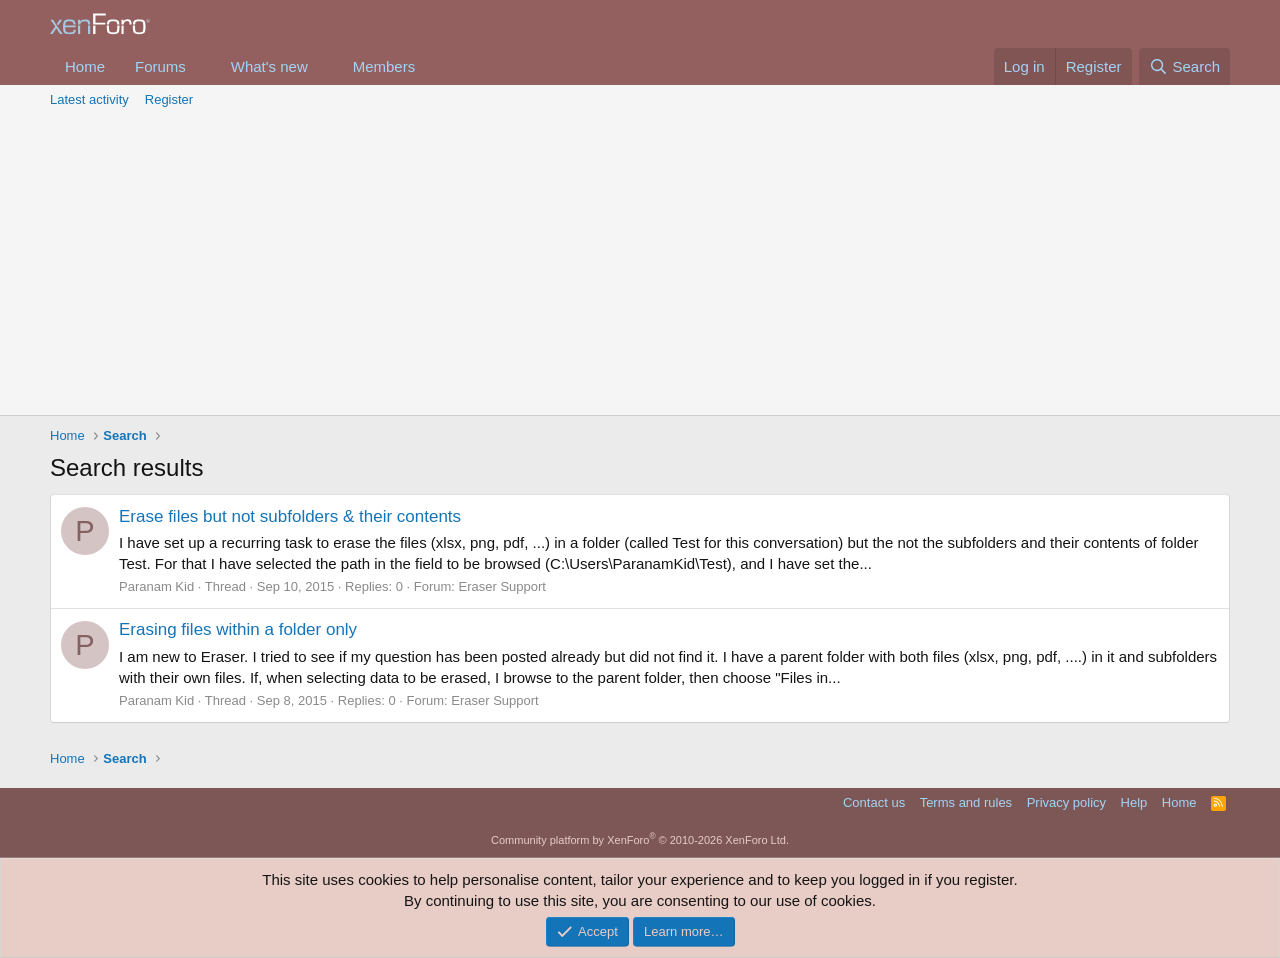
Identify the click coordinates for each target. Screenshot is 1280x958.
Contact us (874, 802)
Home (85, 66)
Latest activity (89, 99)
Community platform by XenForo (640, 840)
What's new (269, 66)
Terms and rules (966, 802)
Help (1134, 802)
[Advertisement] (640, 265)
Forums (160, 66)
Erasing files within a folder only (238, 629)
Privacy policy (1066, 802)
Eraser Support (502, 586)
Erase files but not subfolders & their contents (290, 516)
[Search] (1184, 66)
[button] (202, 66)
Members (384, 66)
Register (169, 99)
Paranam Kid (156, 586)
